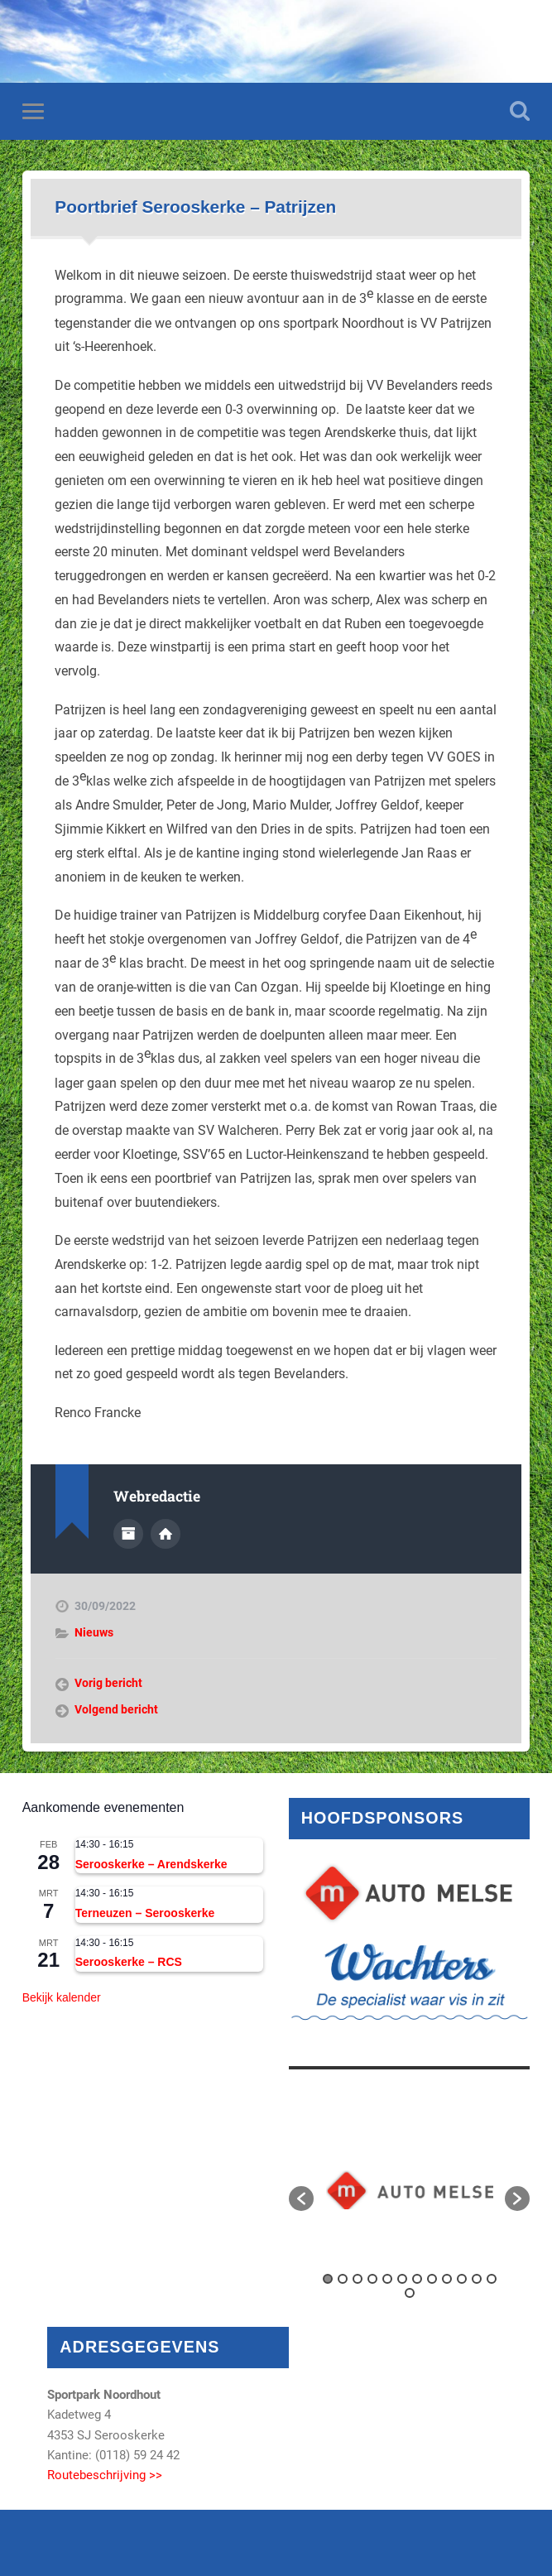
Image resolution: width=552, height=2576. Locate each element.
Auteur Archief (128, 1534)
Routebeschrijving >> (104, 2475)
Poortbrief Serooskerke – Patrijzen (195, 206)
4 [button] (372, 2279)
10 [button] (462, 2279)
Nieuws (93, 1632)
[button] (301, 2198)
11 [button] (477, 2279)
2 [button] (343, 2279)
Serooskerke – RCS (128, 1961)
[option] (409, 2190)
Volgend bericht (116, 1709)
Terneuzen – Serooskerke (145, 1913)
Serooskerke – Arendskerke (151, 1864)
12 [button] (492, 2279)
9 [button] (447, 2279)
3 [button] (357, 2279)
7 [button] (417, 2279)
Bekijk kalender (61, 1997)
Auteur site (165, 1534)
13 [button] (410, 2293)
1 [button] (328, 2279)
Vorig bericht (108, 1682)
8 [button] (432, 2279)
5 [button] (387, 2279)
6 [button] (402, 2279)
